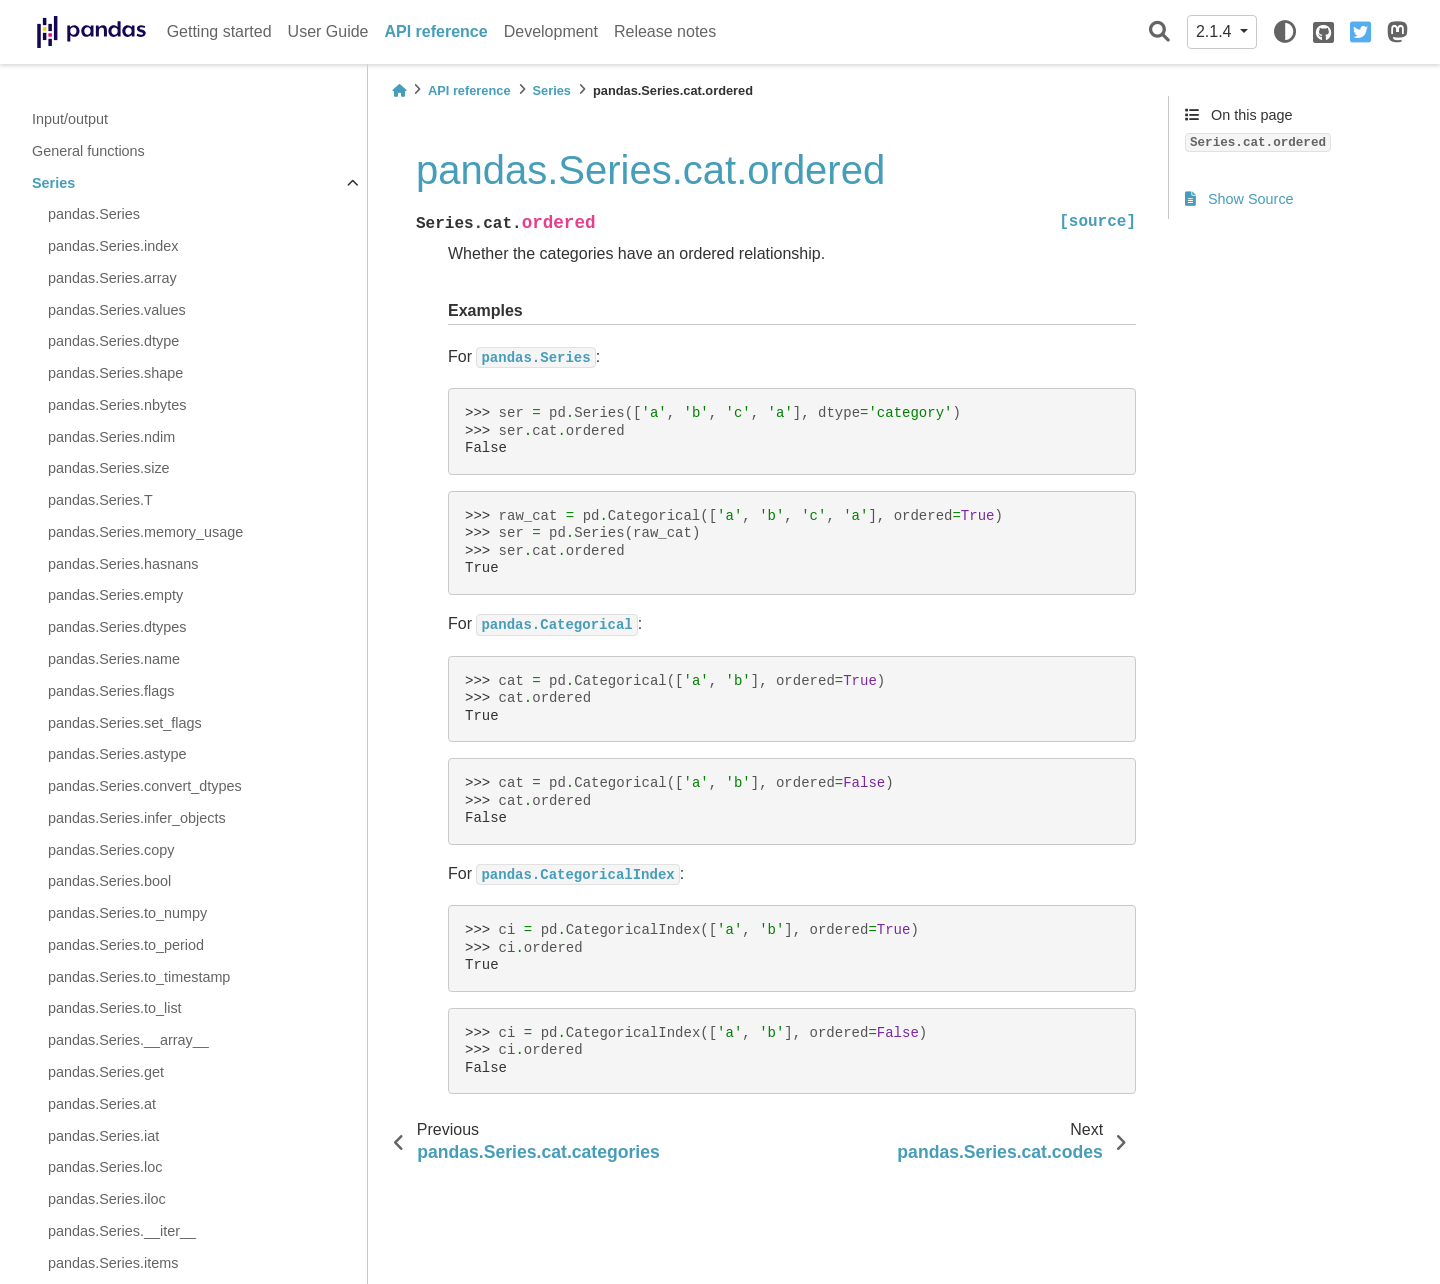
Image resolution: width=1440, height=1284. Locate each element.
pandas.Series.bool (109, 881)
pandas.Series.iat (103, 1136)
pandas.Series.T (100, 500)
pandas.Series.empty (115, 595)
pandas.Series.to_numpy (127, 913)
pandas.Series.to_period (126, 945)
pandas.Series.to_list (115, 1008)
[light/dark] (1285, 32)
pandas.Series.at (102, 1104)
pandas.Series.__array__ (128, 1040)
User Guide (328, 31)
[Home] (399, 90)
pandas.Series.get (106, 1072)
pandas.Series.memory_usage (145, 532)
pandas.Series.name (114, 659)
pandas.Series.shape (115, 373)
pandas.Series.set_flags (125, 723)
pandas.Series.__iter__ (122, 1231)
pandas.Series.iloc (107, 1199)
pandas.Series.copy (111, 850)
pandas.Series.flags (111, 691)
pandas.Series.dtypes (117, 627)
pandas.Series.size (109, 468)
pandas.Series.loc (105, 1167)
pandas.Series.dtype (113, 341)
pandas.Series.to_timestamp (139, 977)
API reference (436, 31)
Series (53, 183)
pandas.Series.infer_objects (137, 818)
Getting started (219, 31)
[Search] (1159, 32)
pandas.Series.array (112, 278)
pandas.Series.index (113, 246)
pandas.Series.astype (117, 754)
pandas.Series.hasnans (123, 564)
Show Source (1239, 199)
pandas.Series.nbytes (117, 405)
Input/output (70, 119)
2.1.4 (1216, 31)
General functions (88, 151)
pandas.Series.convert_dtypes (145, 786)
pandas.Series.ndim (111, 437)
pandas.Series (94, 214)
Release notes (665, 31)
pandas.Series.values (117, 310)
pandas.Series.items (113, 1263)
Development (551, 31)
